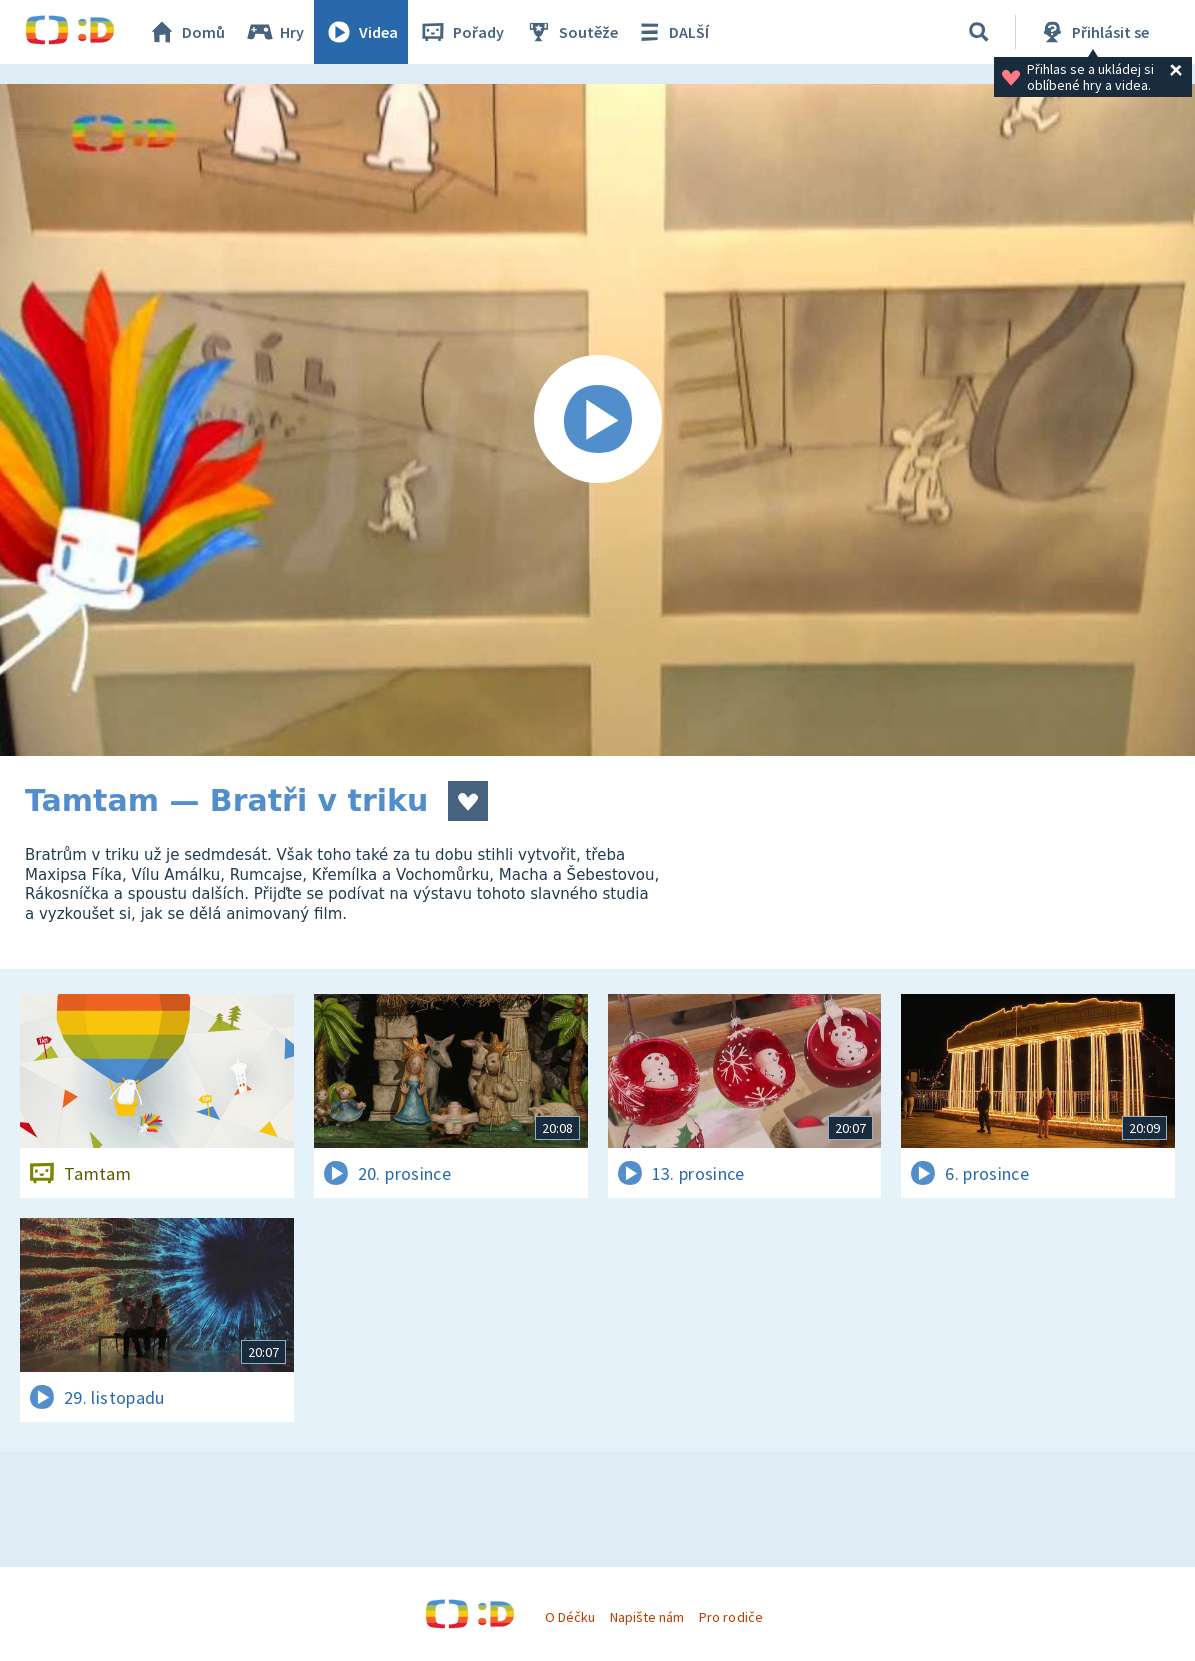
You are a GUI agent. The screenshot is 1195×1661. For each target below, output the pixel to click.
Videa (361, 32)
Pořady (461, 32)
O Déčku (570, 1617)
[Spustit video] (597, 420)
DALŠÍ (671, 32)
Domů (186, 32)
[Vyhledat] (979, 32)
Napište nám (647, 1617)
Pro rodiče (730, 1617)
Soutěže (571, 32)
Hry (274, 32)
